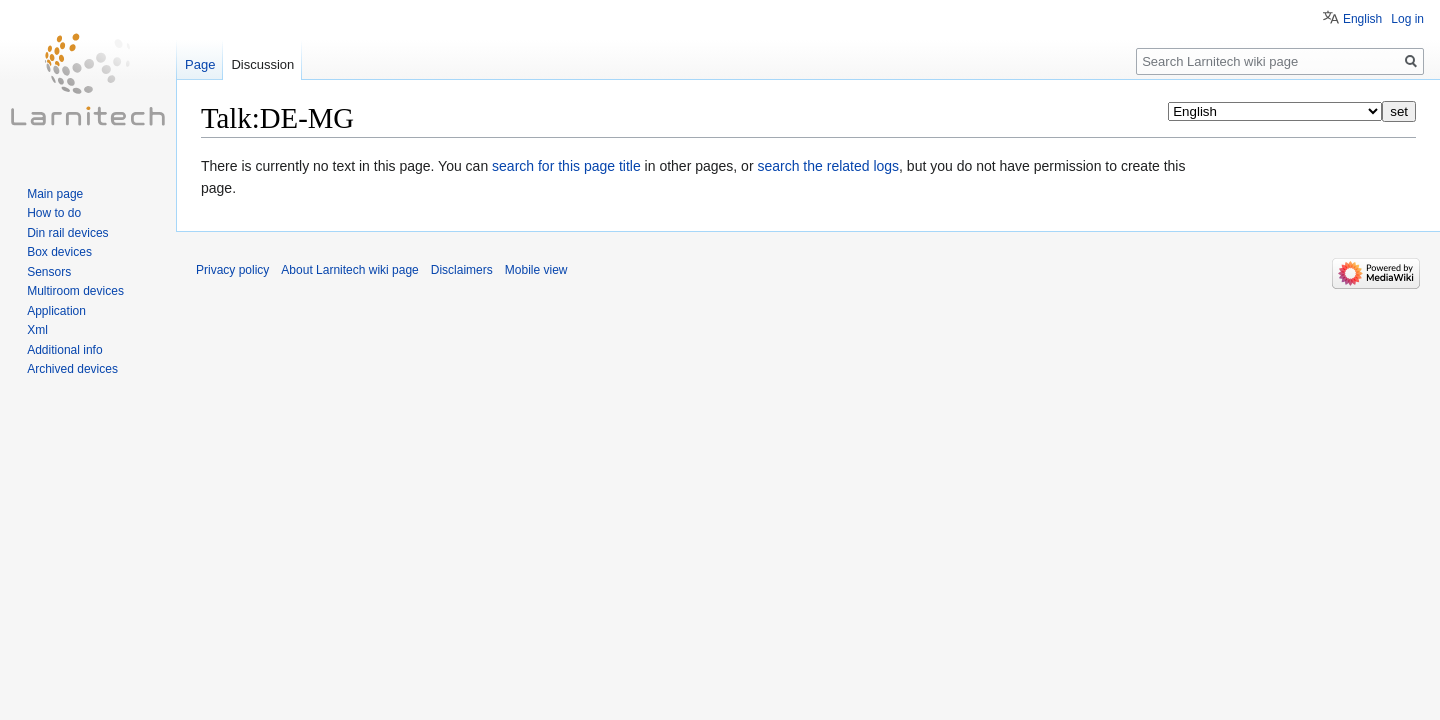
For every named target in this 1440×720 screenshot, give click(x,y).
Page (200, 64)
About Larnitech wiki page (349, 270)
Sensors (49, 272)
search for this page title (566, 166)
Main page (55, 194)
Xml (37, 330)
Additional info (64, 350)
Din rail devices (67, 233)
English (1362, 19)
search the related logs (828, 166)
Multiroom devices (75, 291)
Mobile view (536, 270)
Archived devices (72, 369)
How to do (54, 213)
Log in (1407, 19)
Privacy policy (232, 270)
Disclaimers (462, 270)
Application (56, 311)
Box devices (59, 252)
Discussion (262, 64)
